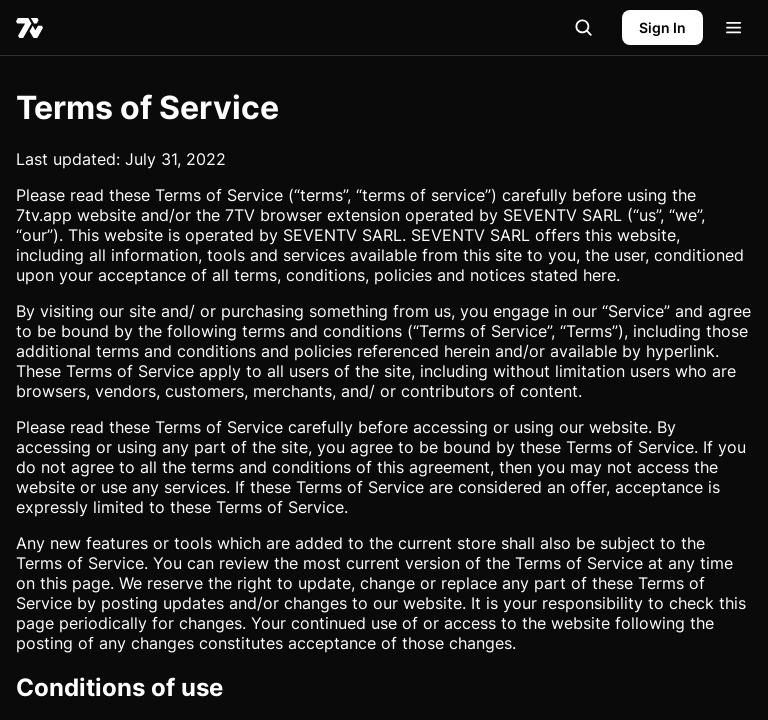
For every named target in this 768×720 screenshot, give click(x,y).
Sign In (662, 27)
